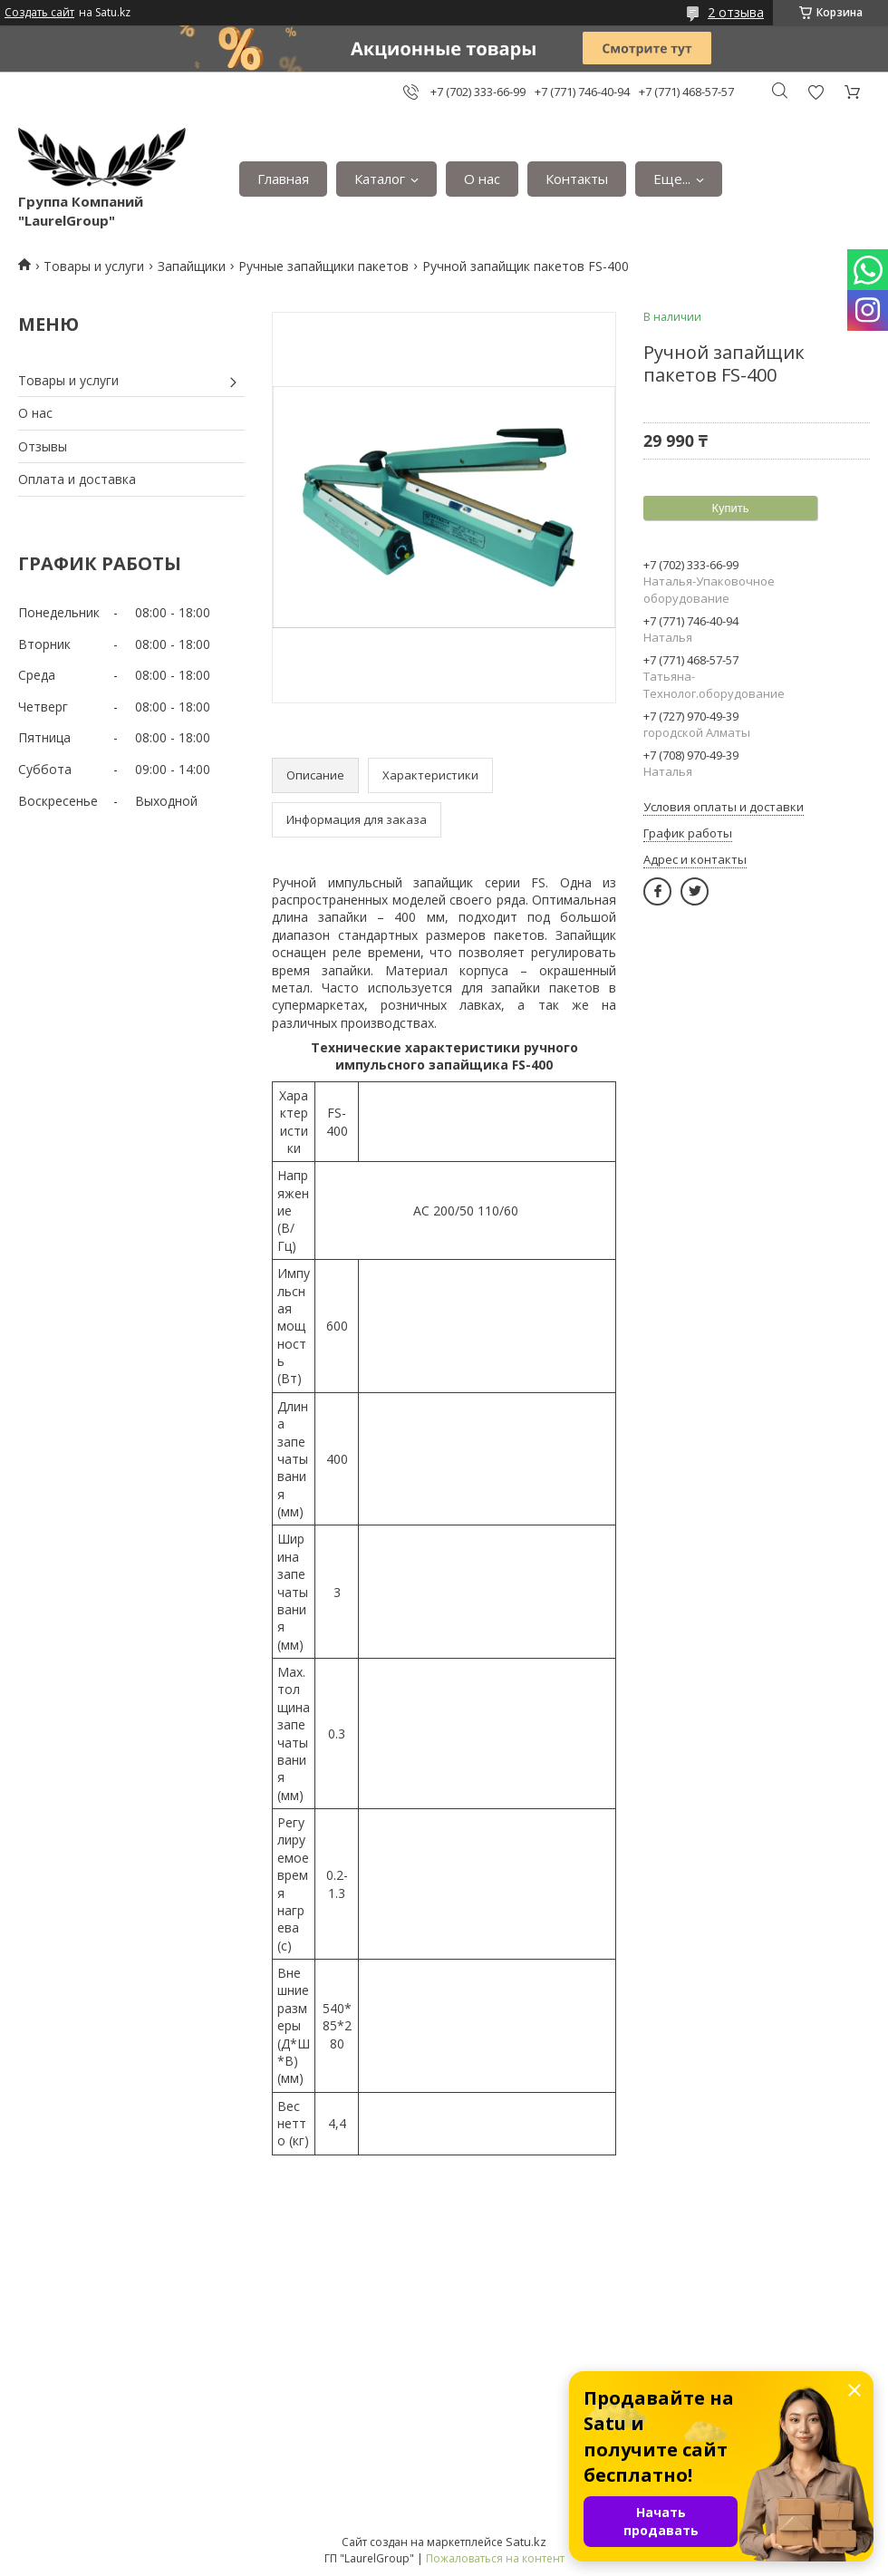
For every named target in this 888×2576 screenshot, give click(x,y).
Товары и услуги (93, 266)
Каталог (379, 178)
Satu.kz (526, 2541)
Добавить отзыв (815, 92)
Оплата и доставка (77, 479)
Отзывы (42, 446)
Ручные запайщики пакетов (323, 266)
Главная (283, 178)
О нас (482, 178)
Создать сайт (39, 12)
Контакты (576, 178)
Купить (729, 508)
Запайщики (192, 266)
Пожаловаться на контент (495, 2558)
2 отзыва (736, 12)
